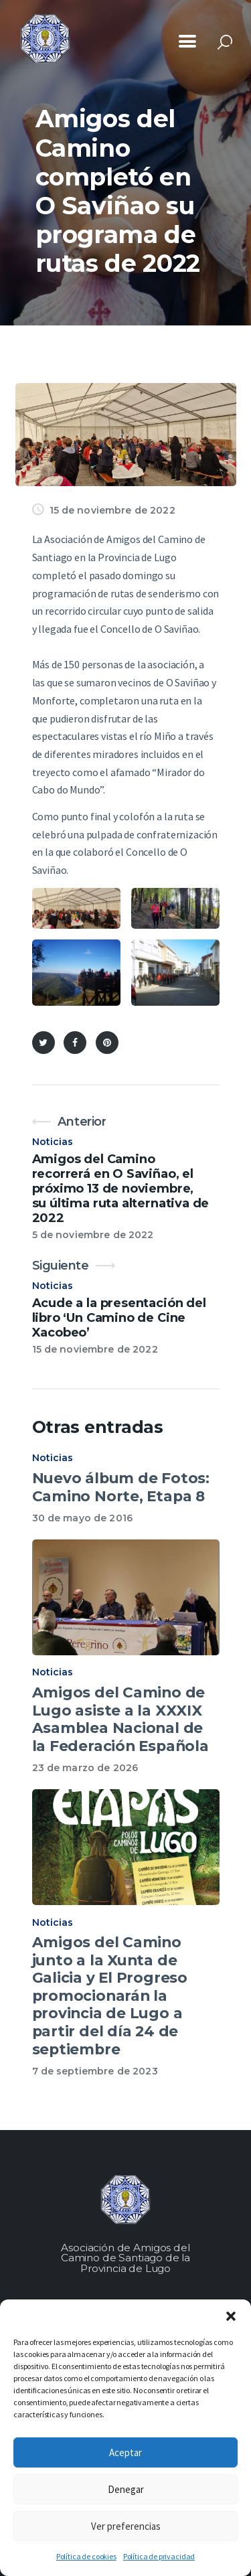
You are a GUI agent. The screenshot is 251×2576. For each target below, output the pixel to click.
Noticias (53, 1142)
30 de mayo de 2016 (82, 1518)
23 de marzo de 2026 (85, 1768)
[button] (231, 2316)
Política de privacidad (159, 2556)
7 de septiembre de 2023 (95, 2071)
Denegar (126, 2489)
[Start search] (225, 42)
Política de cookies (86, 2556)
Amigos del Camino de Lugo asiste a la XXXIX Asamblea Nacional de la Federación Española (120, 1718)
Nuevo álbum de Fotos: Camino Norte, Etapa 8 (121, 1487)
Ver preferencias (126, 2526)
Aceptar (125, 2452)
